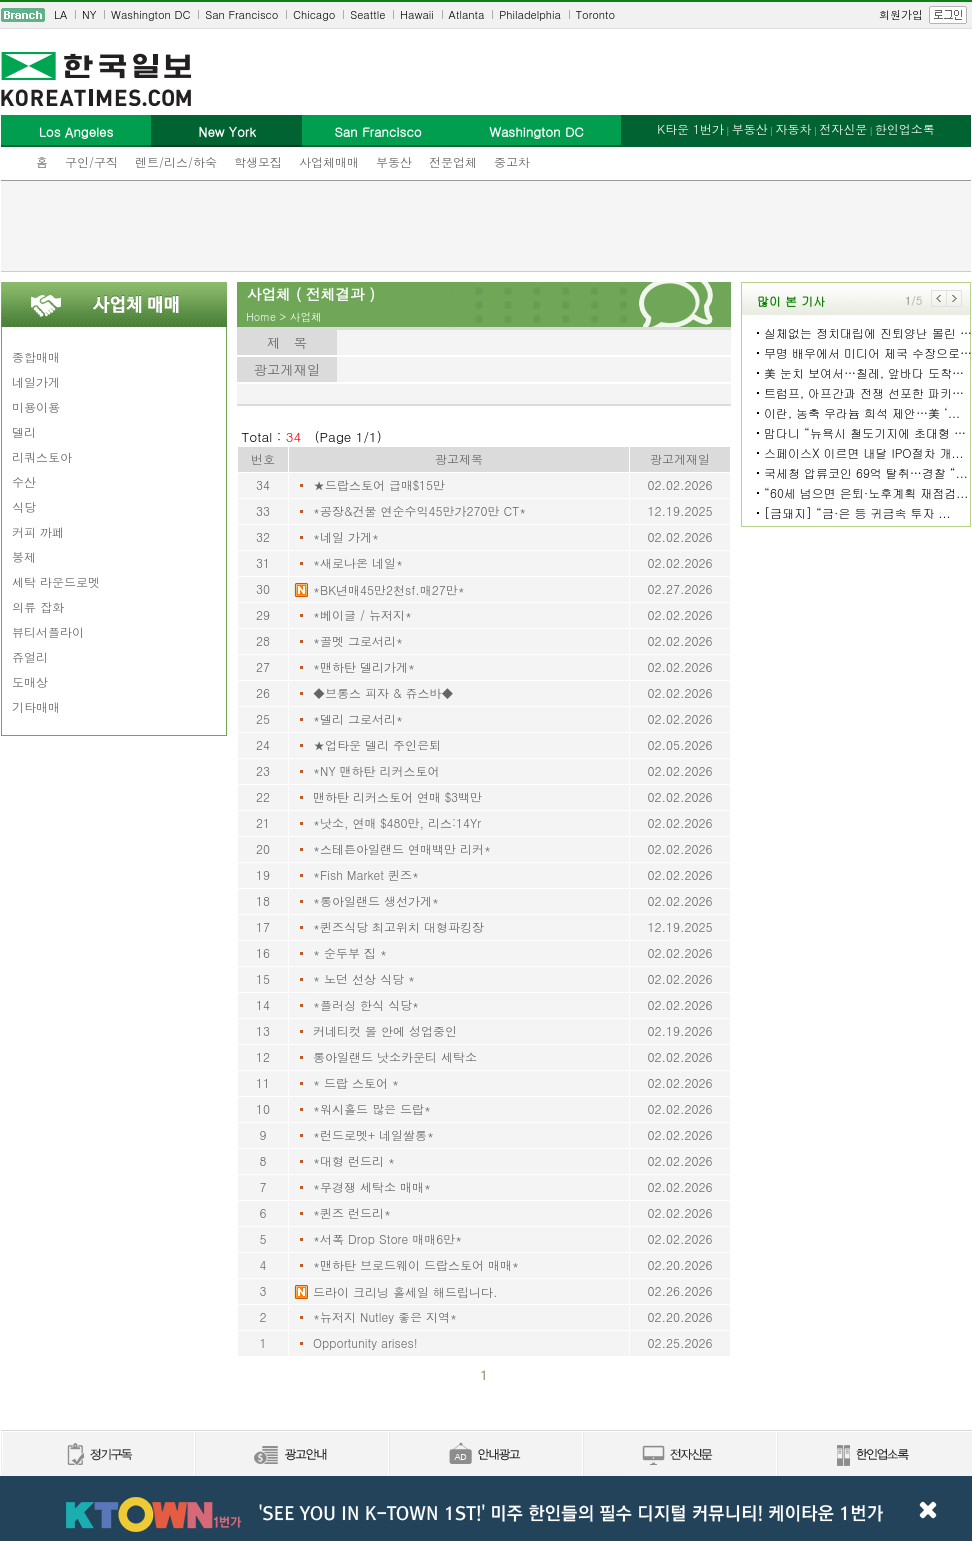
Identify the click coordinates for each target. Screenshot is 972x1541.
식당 (24, 506)
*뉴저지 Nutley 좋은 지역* (385, 1316)
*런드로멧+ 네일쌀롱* (373, 1134)
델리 (24, 431)
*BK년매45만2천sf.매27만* (389, 589)
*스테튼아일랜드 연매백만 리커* (402, 848)
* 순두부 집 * (350, 952)
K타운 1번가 (690, 128)
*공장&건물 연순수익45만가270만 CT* (419, 510)
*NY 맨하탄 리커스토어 (376, 770)
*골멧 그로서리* (358, 640)
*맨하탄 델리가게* (364, 666)
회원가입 (901, 14)
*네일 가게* (346, 536)
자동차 (793, 128)
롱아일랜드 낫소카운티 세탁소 (395, 1056)
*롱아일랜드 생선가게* (376, 900)
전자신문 (843, 128)
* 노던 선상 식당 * (364, 978)
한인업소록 (905, 128)
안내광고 (485, 1455)
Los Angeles (76, 131)
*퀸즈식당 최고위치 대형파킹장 (398, 926)
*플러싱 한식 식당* (366, 1004)
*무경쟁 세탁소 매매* (372, 1186)
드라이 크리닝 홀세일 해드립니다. (405, 1291)
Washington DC (150, 14)
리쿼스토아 (42, 456)
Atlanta (467, 14)
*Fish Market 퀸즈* (366, 874)
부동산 (394, 161)
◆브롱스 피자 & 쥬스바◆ (383, 692)
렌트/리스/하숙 (176, 161)
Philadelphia (530, 14)
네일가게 (36, 381)
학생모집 (258, 161)
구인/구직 (91, 161)
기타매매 (36, 706)
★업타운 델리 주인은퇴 (377, 744)
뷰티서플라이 (48, 631)
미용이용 (36, 406)
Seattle (367, 14)
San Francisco (241, 14)
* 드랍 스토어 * (356, 1082)
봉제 (24, 556)
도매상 (30, 681)
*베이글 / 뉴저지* (362, 614)
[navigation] (486, 15)
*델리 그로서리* (358, 718)
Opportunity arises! (365, 1342)
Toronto (595, 14)
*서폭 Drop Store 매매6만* (387, 1238)
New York (226, 131)
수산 (24, 481)
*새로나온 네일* (358, 562)
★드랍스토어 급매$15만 (379, 484)
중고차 (512, 161)
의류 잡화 (38, 606)
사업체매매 (329, 161)
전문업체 (453, 161)
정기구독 (97, 1455)
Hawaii (417, 14)
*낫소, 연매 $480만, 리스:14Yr (397, 822)
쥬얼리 (30, 656)
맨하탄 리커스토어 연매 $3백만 (397, 796)
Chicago (314, 14)
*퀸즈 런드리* (352, 1212)
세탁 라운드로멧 (56, 581)
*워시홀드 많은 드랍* (372, 1108)
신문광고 (291, 1455)
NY (89, 14)
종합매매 (36, 356)
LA (60, 14)
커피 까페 (38, 531)
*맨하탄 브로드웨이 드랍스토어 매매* (416, 1264)
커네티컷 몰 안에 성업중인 (385, 1030)
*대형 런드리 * (354, 1160)
